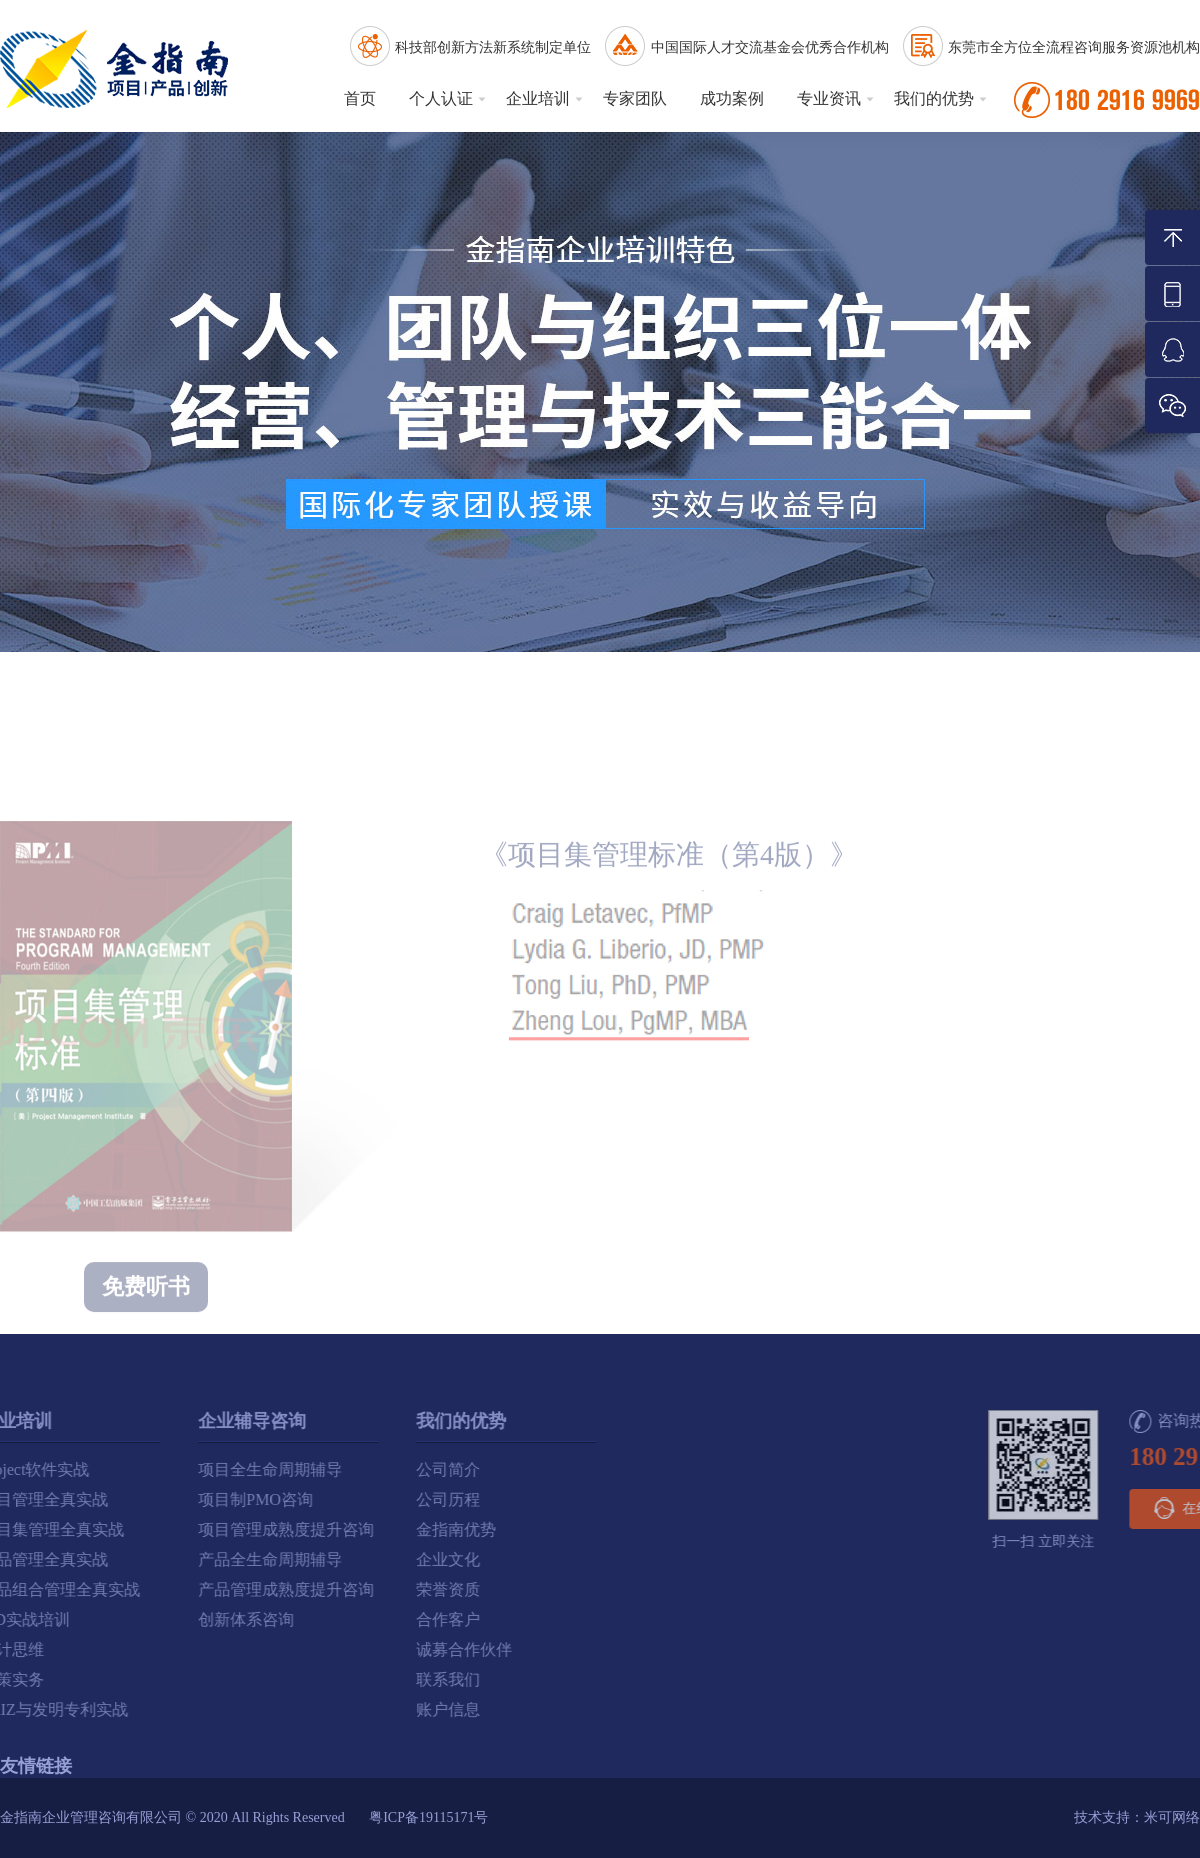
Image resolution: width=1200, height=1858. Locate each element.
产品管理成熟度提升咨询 (127, 1589)
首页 (360, 98)
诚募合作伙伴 (305, 1649)
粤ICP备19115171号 (428, 1817)
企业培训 (538, 98)
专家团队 (635, 98)
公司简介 (289, 1469)
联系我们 (289, 1679)
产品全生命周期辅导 (111, 1559)
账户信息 (289, 1709)
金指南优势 (297, 1529)
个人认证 (441, 98)
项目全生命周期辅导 (111, 1469)
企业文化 (289, 1559)
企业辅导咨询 (93, 1421)
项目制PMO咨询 (96, 1499)
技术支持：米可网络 (1137, 1817)
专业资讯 (829, 98)
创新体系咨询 (87, 1619)
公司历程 (289, 1499)
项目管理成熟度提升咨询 (127, 1529)
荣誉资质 (289, 1589)
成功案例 (732, 98)
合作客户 (289, 1619)
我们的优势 (934, 98)
